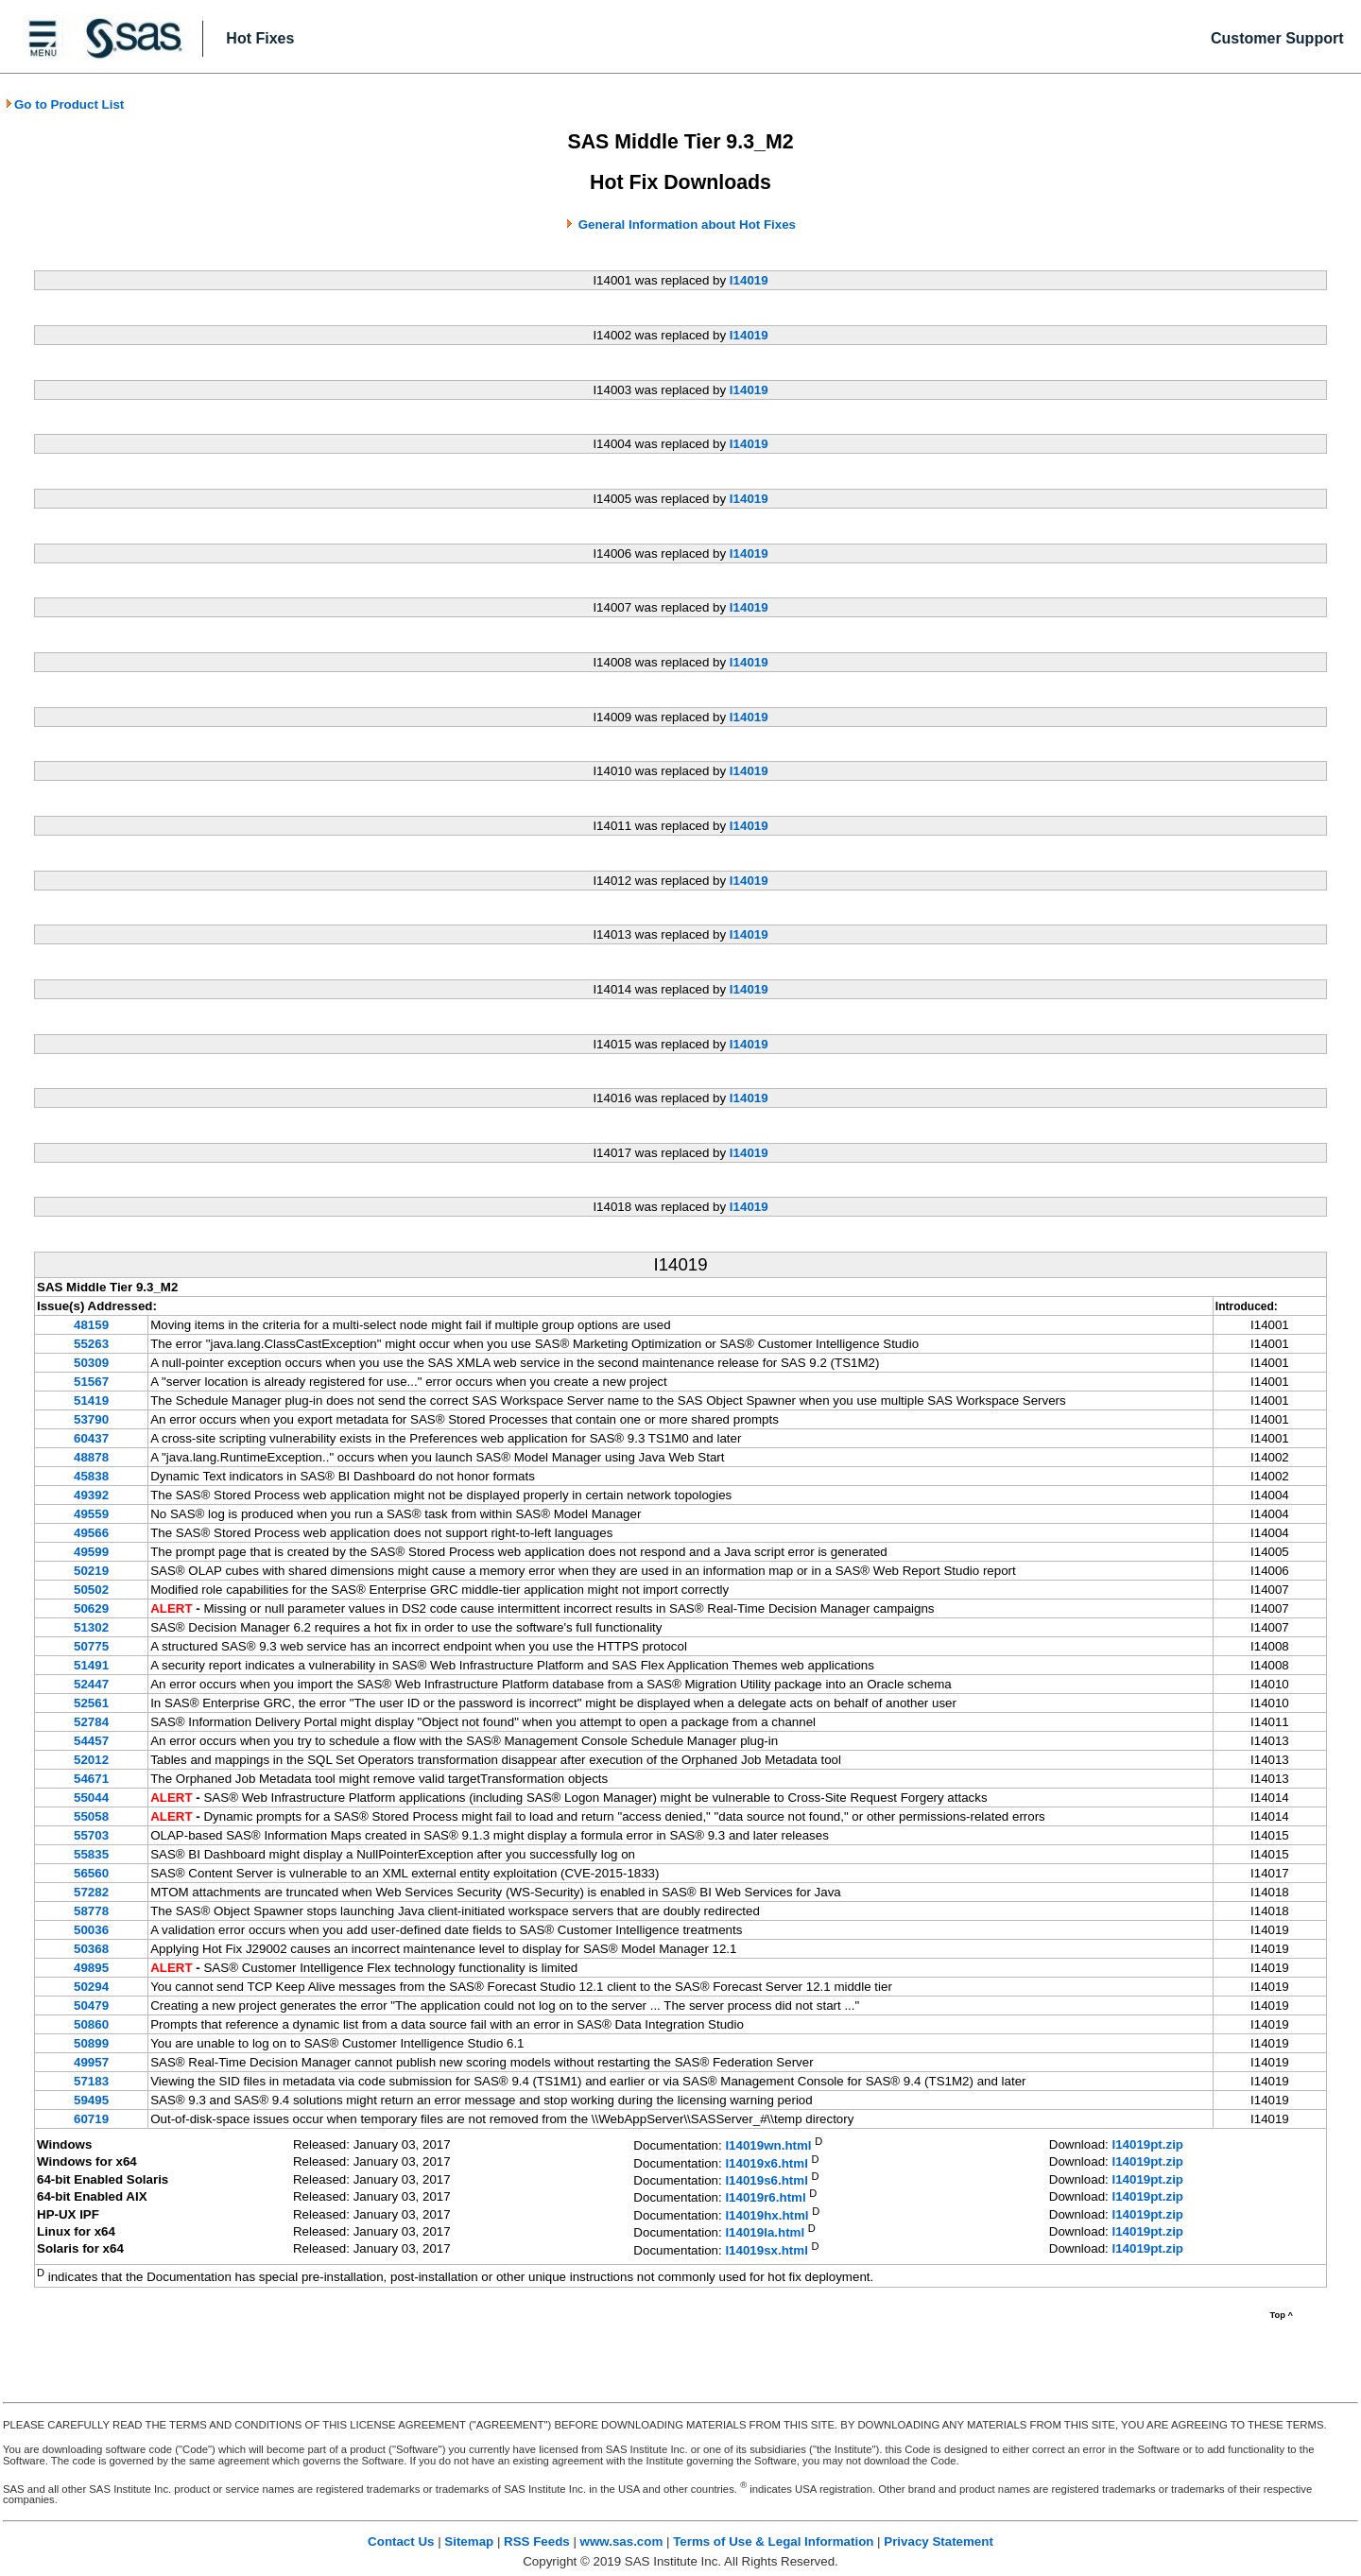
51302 (91, 1627)
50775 (91, 1646)
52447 (91, 1684)
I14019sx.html (766, 2250)
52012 (91, 1760)
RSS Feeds (537, 2541)
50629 (91, 1608)
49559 (91, 1514)
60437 (91, 1438)
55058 (91, 1816)
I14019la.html (764, 2233)
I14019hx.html (766, 2215)
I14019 (749, 280)
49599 (91, 1552)
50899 (91, 2043)
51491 (91, 1665)
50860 (91, 2024)
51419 (91, 1400)
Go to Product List (64, 104)
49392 (91, 1495)
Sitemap (468, 2541)
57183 (91, 2081)
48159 (91, 1325)
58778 (91, 1911)
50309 (91, 1363)
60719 (91, 2119)
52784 (91, 1722)
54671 (91, 1779)
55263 (91, 1344)
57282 (91, 1892)
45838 (91, 1476)
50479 (91, 2005)
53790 (91, 1419)
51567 (91, 1381)
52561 (91, 1703)
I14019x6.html (766, 2163)
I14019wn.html (768, 2146)
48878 (91, 1457)
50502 (91, 1589)
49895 (91, 1968)
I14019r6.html (765, 2198)
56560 (91, 1873)
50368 (91, 1949)
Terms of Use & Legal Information (773, 2541)
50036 (91, 1930)
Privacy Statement (938, 2541)
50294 (91, 1987)
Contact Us (401, 2541)
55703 (91, 1835)
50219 (91, 1571)
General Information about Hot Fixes (687, 224)
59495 (91, 2100)
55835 (91, 1854)
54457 (91, 1741)
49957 (91, 2062)
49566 (91, 1533)
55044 (91, 1797)
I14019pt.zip (1147, 2144)
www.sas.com (621, 2541)
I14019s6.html (766, 2180)
